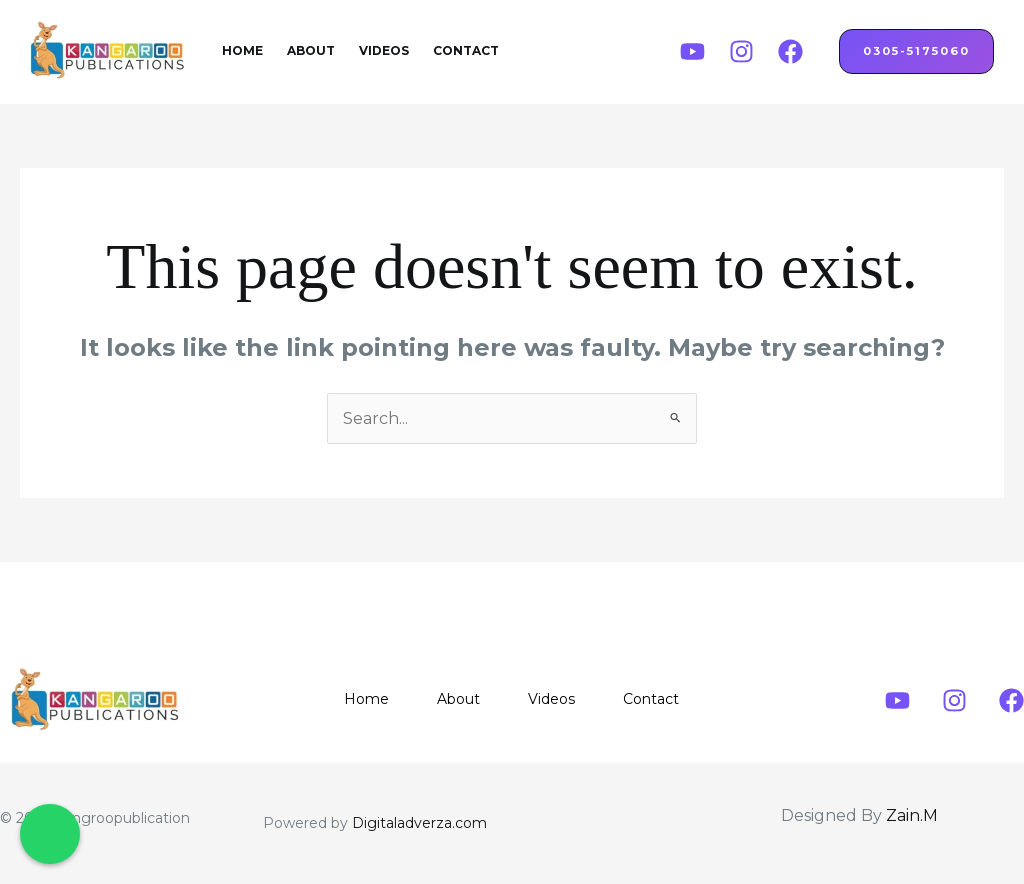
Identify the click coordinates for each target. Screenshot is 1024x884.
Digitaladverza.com (419, 823)
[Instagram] (741, 51)
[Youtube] (692, 51)
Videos (384, 50)
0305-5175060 (916, 51)
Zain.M (912, 815)
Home (242, 50)
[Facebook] (790, 51)
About (311, 50)
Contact (466, 50)
